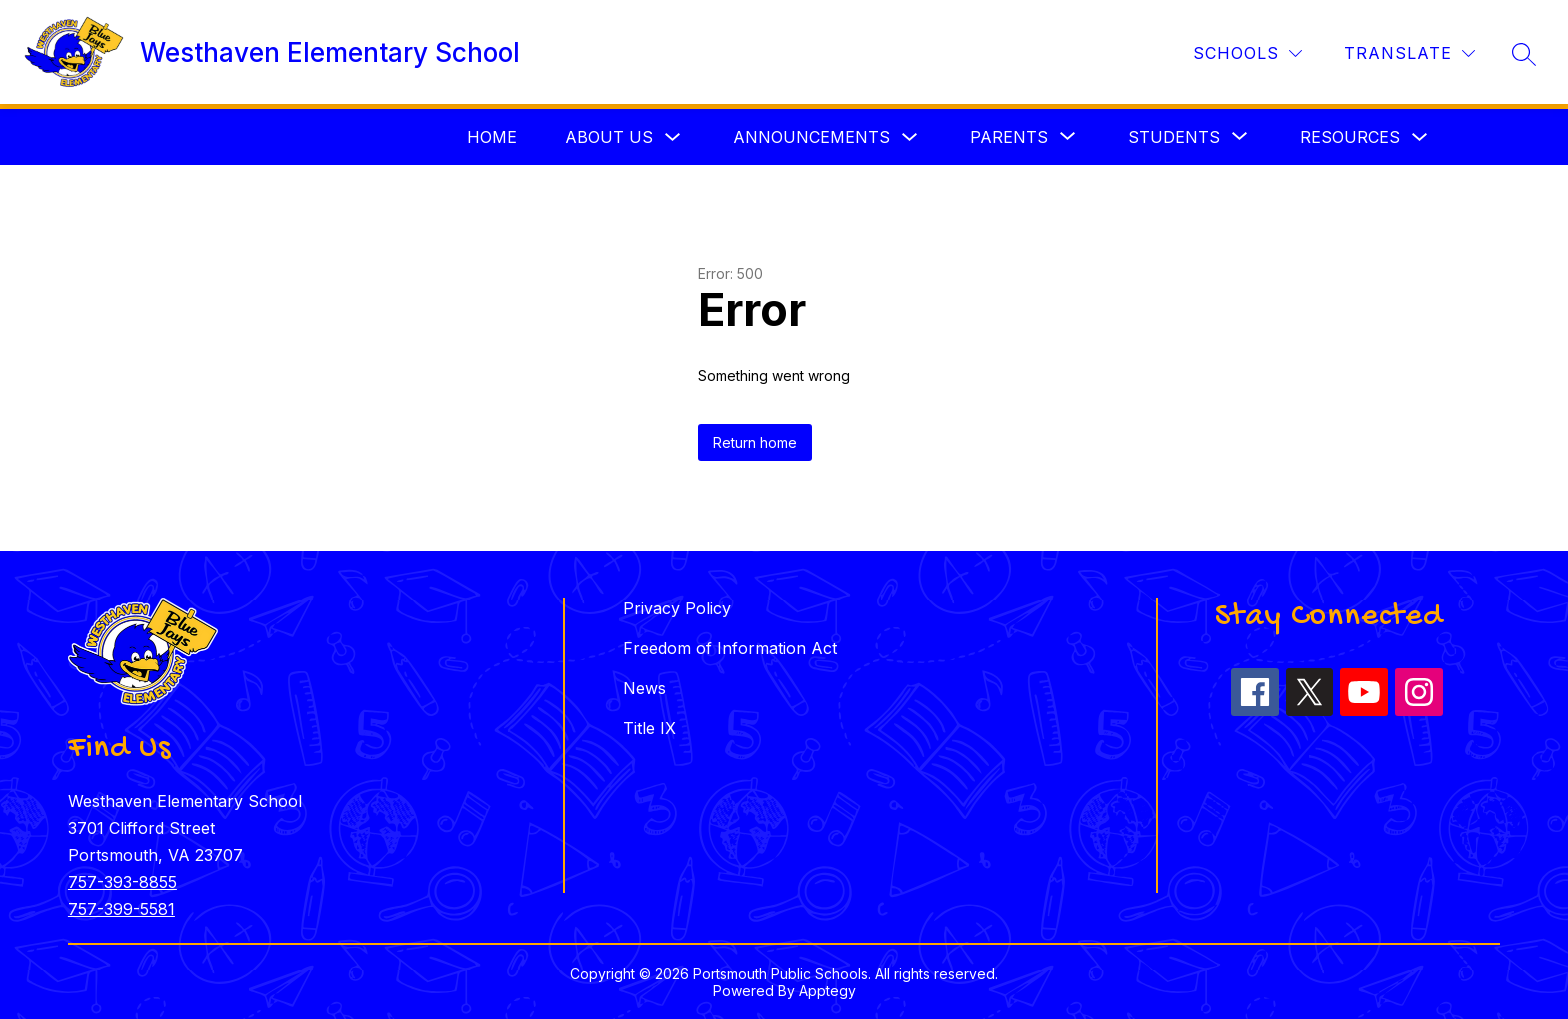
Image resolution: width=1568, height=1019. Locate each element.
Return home (755, 442)
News (644, 688)
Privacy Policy (677, 608)
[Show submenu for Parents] (1009, 137)
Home (492, 137)
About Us (609, 137)
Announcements (811, 137)
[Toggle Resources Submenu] (1420, 137)
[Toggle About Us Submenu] (673, 137)
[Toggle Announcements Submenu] (910, 137)
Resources (1350, 137)
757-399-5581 (121, 909)
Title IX (649, 728)
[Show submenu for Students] (1174, 137)
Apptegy (827, 990)
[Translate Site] (1409, 53)
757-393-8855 (122, 882)
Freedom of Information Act (730, 648)
